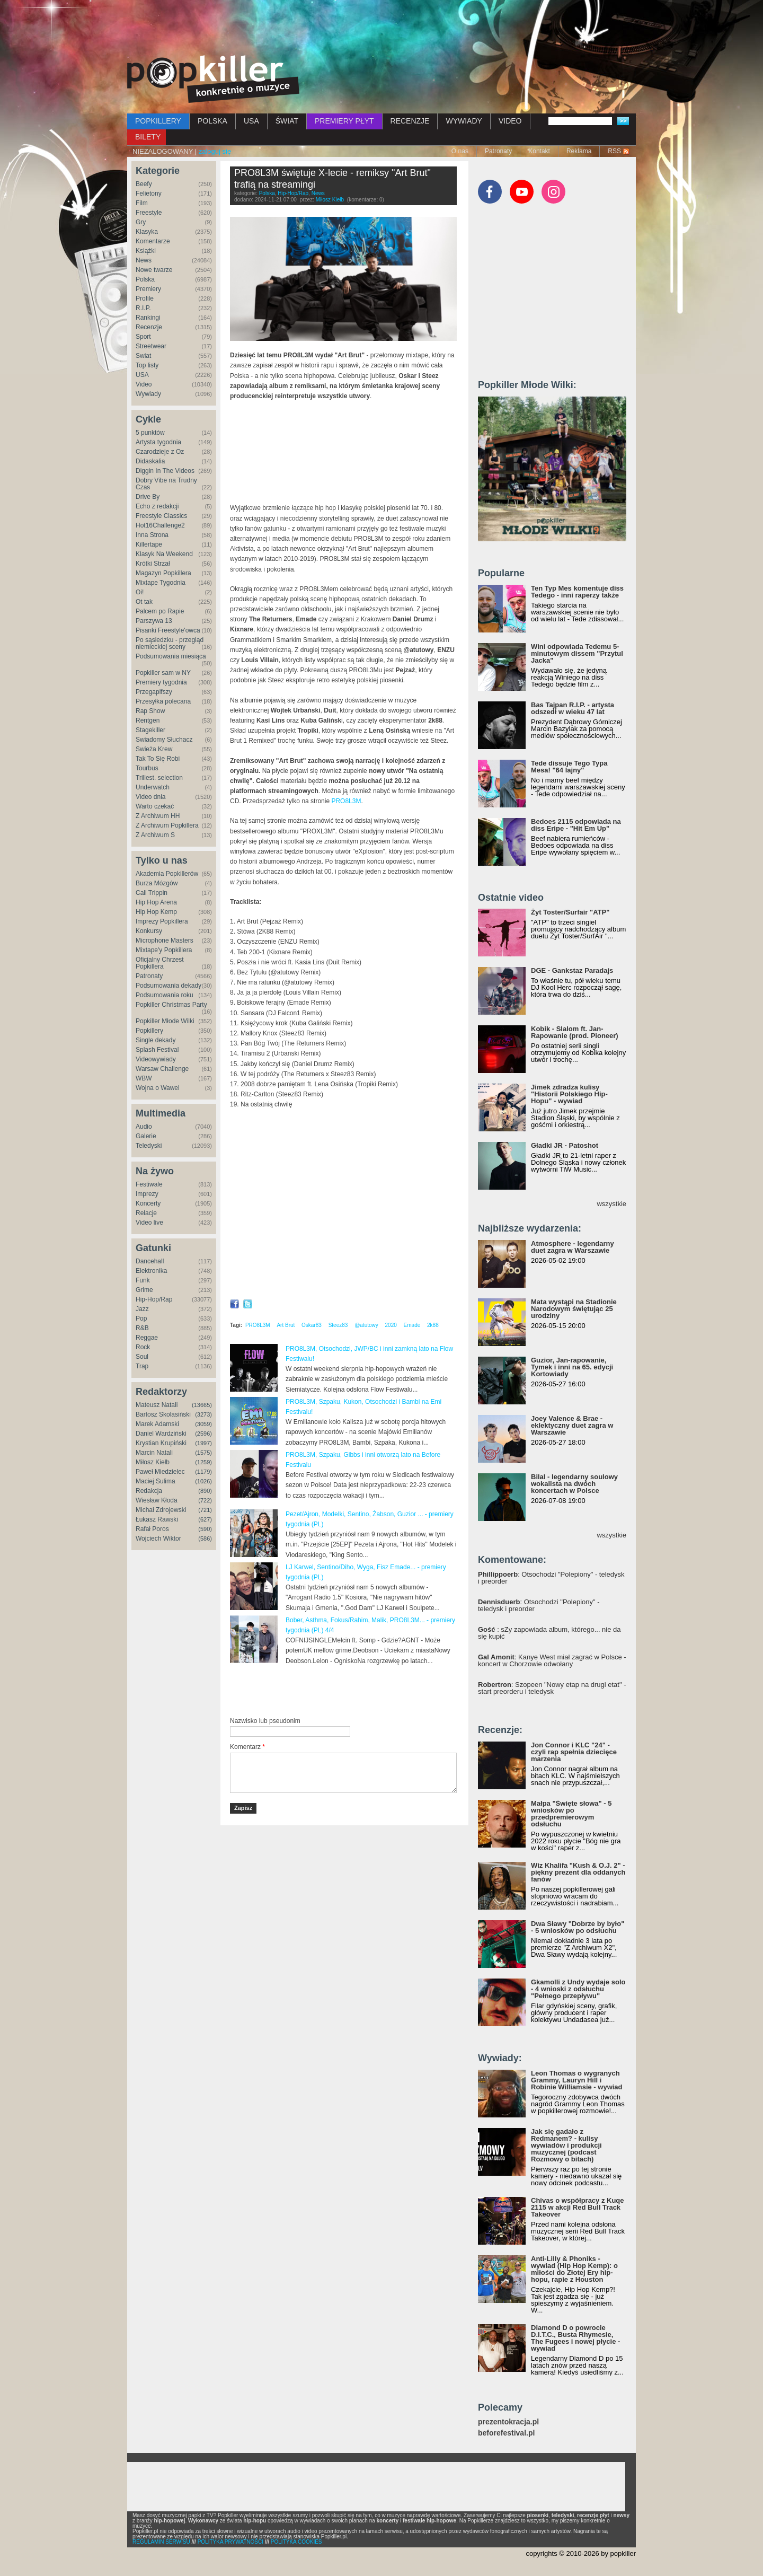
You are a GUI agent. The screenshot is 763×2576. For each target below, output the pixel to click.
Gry (141, 222)
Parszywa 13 (154, 621)
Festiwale (149, 1184)
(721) (205, 1510)
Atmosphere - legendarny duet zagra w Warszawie (572, 1246)
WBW (144, 1078)
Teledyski (149, 1145)
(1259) (203, 1462)
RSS (614, 151)
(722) (205, 1500)
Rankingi (148, 317)
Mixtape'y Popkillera (164, 950)
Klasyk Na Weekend (164, 554)
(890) (205, 1491)
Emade (412, 1325)
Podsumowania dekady (168, 985)
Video (144, 384)
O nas (459, 151)
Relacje (146, 1213)
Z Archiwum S (155, 835)
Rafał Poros (152, 1529)
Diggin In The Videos (165, 470)
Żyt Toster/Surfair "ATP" (570, 912)
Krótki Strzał (153, 563)
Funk (143, 1280)
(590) (205, 1529)
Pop (141, 1318)
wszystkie (611, 1204)
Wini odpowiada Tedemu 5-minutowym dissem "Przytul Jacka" (577, 653)
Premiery (148, 289)
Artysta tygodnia (158, 442)
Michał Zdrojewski (161, 1510)
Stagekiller (150, 730)
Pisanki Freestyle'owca (168, 630)
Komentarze (153, 241)
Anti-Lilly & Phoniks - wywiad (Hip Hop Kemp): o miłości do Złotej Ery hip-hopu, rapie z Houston (574, 2269)
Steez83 (338, 1325)
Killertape (149, 544)
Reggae (147, 1337)
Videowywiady (156, 1059)
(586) (205, 1538)
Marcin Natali (154, 1452)
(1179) (203, 1472)
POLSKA (212, 121)
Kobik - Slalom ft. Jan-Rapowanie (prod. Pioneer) (574, 1032)
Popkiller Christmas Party (171, 1004)
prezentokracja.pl (508, 2422)
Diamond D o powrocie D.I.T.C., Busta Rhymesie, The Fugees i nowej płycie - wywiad (575, 2338)
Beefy (144, 184)
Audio (144, 1126)
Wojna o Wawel (158, 1088)
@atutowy (366, 1325)
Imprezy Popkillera (162, 921)
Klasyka (147, 231)
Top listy (147, 365)
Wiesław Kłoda (157, 1500)
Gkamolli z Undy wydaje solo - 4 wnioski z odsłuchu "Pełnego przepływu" (578, 1989)
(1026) (203, 1481)
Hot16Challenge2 (160, 525)
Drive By (147, 496)
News (144, 260)
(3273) (203, 1414)
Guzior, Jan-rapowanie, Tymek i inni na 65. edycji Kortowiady (572, 1367)
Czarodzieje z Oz (160, 451)
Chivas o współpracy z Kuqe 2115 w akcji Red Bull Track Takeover (577, 2207)
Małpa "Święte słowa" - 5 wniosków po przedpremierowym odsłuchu (571, 1813)
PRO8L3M (346, 801)
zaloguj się (215, 151)
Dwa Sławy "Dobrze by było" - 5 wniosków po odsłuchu (577, 1927)
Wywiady (148, 394)
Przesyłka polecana (163, 701)
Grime (144, 1290)
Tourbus (147, 768)
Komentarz (247, 1747)
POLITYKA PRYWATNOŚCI (230, 2542)
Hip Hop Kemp (156, 912)
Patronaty (498, 151)
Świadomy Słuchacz (164, 739)
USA (251, 121)
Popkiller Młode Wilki (165, 1021)
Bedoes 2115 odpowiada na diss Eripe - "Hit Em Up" (576, 824)
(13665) (202, 1405)
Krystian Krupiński (161, 1443)
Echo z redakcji (157, 506)
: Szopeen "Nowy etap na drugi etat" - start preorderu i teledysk (552, 1688)
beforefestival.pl (506, 2433)
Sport (143, 336)
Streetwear (151, 346)
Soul (142, 1356)
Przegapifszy (154, 692)
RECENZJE (410, 121)
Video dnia (151, 797)
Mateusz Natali (157, 1405)
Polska (145, 279)
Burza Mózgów (157, 883)
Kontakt (539, 151)
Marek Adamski (157, 1424)
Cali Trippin (151, 892)
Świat (143, 355)
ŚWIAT (287, 121)
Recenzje (149, 327)
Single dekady (155, 1040)
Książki (146, 250)
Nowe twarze (154, 270)
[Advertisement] (381, 29)
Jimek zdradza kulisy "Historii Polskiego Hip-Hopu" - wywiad (569, 1094)
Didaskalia (150, 461)
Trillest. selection (159, 777)
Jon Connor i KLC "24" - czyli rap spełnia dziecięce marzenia (574, 1752)
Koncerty (148, 1203)
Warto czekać (155, 806)
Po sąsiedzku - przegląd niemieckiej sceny (169, 643)
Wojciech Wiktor (158, 1538)
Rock (143, 1347)
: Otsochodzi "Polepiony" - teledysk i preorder (551, 1577)
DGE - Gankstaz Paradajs (572, 970)
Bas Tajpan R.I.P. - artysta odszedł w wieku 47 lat (572, 708)
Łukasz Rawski (157, 1519)
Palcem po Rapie (160, 611)
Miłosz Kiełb (153, 1462)
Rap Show (150, 711)
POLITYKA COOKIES (296, 2542)
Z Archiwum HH (158, 816)
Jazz (142, 1309)
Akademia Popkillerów (167, 873)
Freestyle (149, 212)
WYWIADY (464, 121)
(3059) (203, 1424)
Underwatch (153, 787)
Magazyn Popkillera (163, 573)
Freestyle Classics (161, 516)
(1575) (203, 1452)
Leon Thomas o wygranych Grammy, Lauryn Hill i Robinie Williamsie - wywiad (577, 2080)
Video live (149, 1222)
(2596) (203, 1433)
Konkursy (149, 931)
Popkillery (149, 1030)
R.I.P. (143, 308)
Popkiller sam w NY (163, 672)
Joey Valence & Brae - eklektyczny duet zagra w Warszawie (572, 1425)
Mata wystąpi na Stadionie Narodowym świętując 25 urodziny (574, 1309)
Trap (142, 1366)
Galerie (146, 1136)
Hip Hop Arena (156, 902)
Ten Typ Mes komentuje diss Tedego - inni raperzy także (577, 591)
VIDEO (510, 121)
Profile (145, 298)
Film (142, 203)
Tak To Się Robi (158, 758)
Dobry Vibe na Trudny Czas (166, 484)
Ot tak (144, 601)
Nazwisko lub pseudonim (265, 1721)
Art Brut (286, 1325)
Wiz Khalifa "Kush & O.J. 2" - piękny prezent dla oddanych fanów (578, 1872)
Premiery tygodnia (161, 682)
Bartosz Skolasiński (163, 1414)
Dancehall (150, 1261)
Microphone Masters (164, 940)
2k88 (433, 1325)
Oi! (140, 592)
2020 (391, 1325)
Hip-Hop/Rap (154, 1299)
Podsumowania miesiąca (171, 656)
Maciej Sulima (155, 1481)
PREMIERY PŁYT (344, 121)
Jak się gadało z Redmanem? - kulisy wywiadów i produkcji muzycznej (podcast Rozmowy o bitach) (566, 2145)
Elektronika (151, 1270)
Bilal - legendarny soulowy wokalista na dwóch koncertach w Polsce (574, 1483)
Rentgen (147, 720)
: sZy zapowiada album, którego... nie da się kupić (549, 1632)
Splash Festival (157, 1049)
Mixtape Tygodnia (160, 582)
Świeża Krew (154, 749)
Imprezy (147, 1194)
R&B (142, 1328)
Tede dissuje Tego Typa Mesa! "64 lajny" (569, 766)
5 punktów (150, 432)
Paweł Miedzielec (160, 1471)
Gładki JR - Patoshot (564, 1145)
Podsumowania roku (164, 995)
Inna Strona (152, 535)
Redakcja (149, 1490)
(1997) (203, 1443)
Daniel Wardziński (161, 1433)
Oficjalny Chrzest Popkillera (160, 963)
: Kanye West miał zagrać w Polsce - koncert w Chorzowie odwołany (552, 1660)
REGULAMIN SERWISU (161, 2542)
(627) (205, 1519)
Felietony (149, 193)
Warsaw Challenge (162, 1068)
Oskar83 (311, 1325)
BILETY (148, 137)
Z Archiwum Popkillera (167, 825)
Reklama (578, 151)
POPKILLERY (158, 121)
